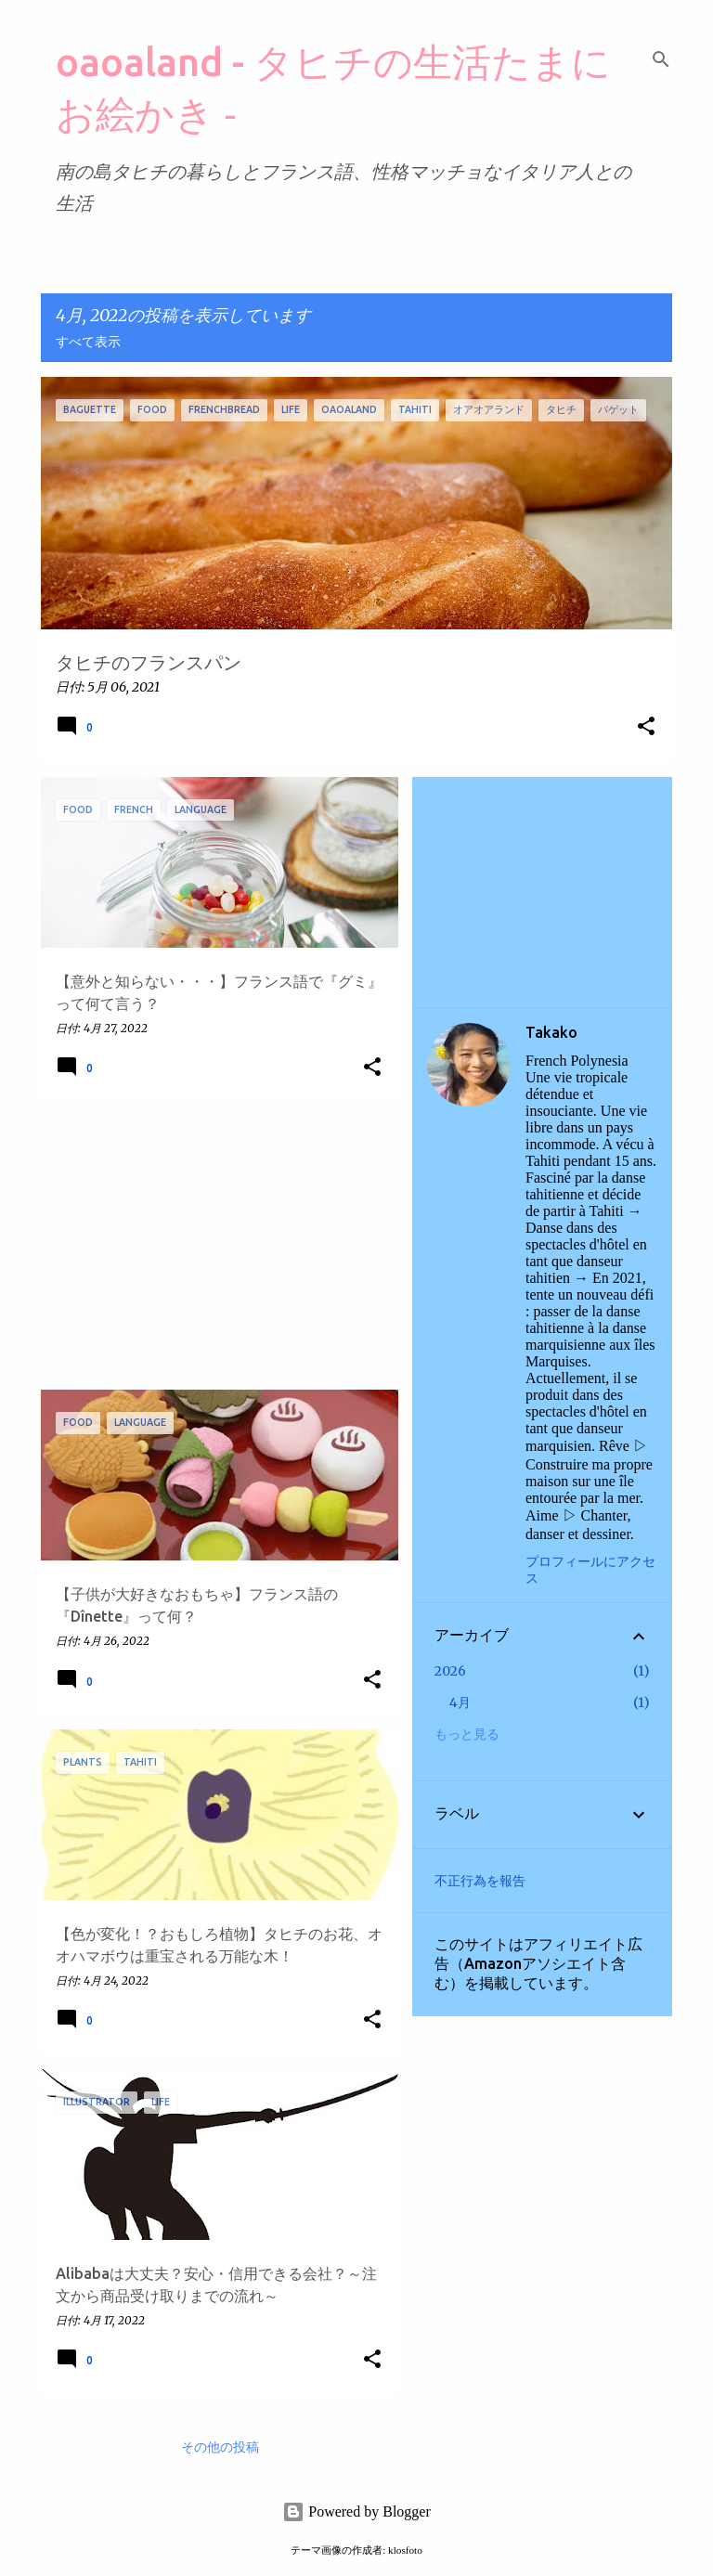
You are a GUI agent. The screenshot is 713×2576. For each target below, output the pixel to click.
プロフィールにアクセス (590, 1570)
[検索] (661, 59)
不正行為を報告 (479, 1880)
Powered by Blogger (356, 2511)
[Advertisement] (212, 1246)
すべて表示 (88, 342)
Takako (551, 1032)
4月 (460, 1702)
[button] (646, 727)
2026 (450, 1671)
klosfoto (405, 2550)
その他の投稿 (220, 2447)
